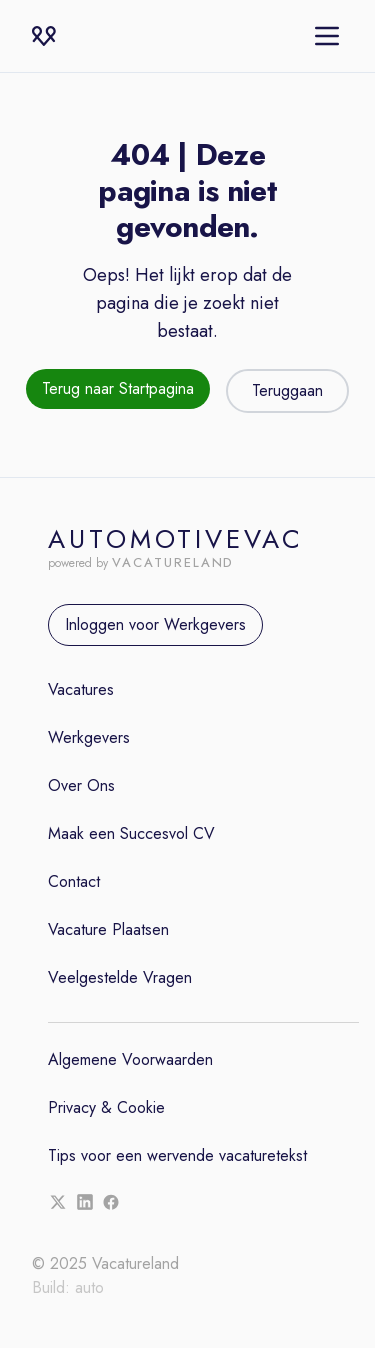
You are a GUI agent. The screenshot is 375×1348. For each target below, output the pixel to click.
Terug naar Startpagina (118, 388)
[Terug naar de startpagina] (118, 391)
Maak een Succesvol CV (131, 833)
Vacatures (81, 689)
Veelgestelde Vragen (120, 977)
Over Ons (81, 785)
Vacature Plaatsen (108, 929)
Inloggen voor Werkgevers (155, 624)
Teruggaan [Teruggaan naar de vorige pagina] (287, 390)
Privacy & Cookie (106, 1107)
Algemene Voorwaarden (130, 1059)
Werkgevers (89, 737)
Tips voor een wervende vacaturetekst (177, 1155)
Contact (74, 881)
